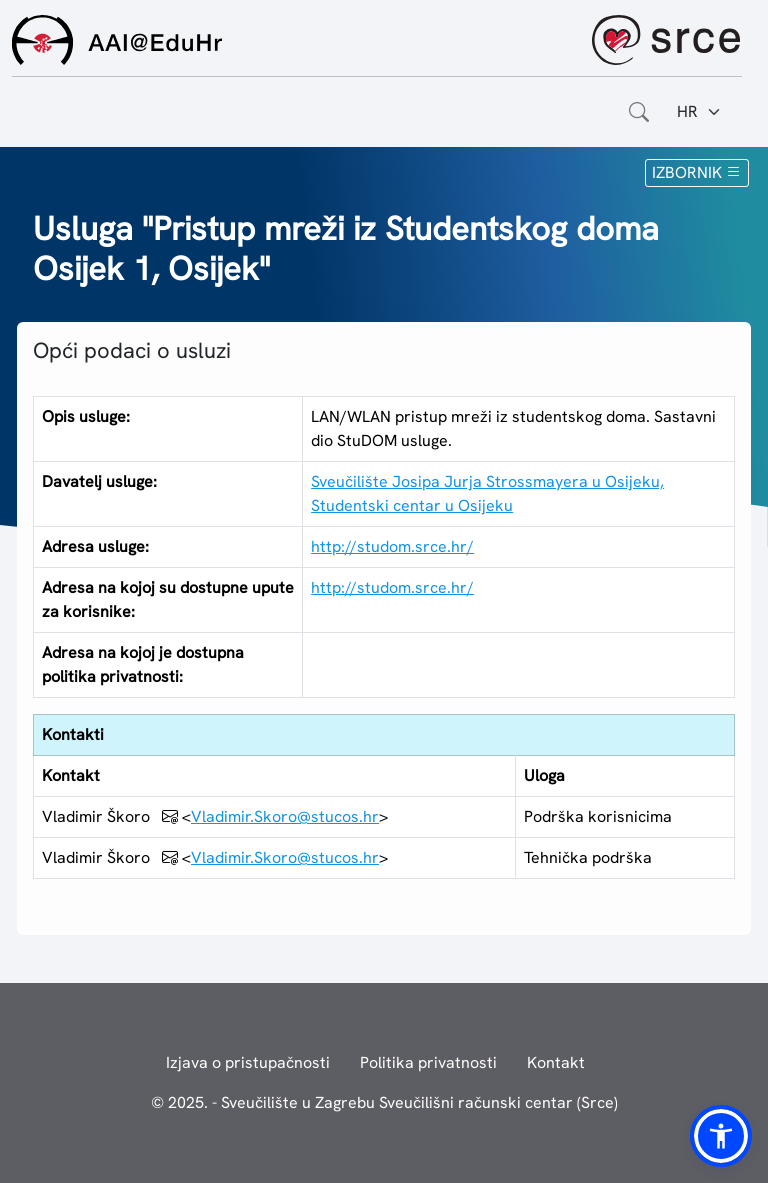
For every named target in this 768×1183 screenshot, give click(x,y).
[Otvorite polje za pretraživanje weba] (639, 112)
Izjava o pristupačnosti (248, 1062)
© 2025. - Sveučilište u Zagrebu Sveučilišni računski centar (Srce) (384, 1102)
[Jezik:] (699, 112)
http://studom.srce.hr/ (392, 546)
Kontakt (556, 1062)
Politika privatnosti (428, 1062)
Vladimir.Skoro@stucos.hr (285, 816)
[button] (721, 1136)
